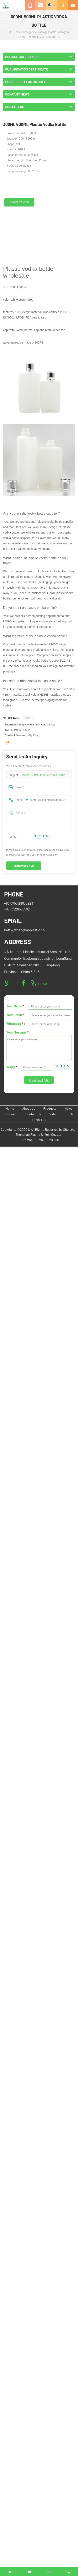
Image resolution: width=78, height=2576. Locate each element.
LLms (39, 1140)
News (68, 1108)
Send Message (24, 865)
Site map (11, 1114)
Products (49, 1108)
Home (15, 32)
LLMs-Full (39, 1120)
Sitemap (27, 1140)
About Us (28, 1108)
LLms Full (52, 1140)
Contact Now (19, 202)
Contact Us (39, 1080)
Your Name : (16, 1006)
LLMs (69, 1114)
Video (53, 1114)
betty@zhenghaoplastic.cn (24, 930)
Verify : (12, 1067)
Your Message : (18, 1032)
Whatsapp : (15, 1023)
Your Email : (16, 1015)
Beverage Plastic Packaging (53, 32)
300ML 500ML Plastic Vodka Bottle (43, 775)
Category (28, 32)
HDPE (28, 718)
